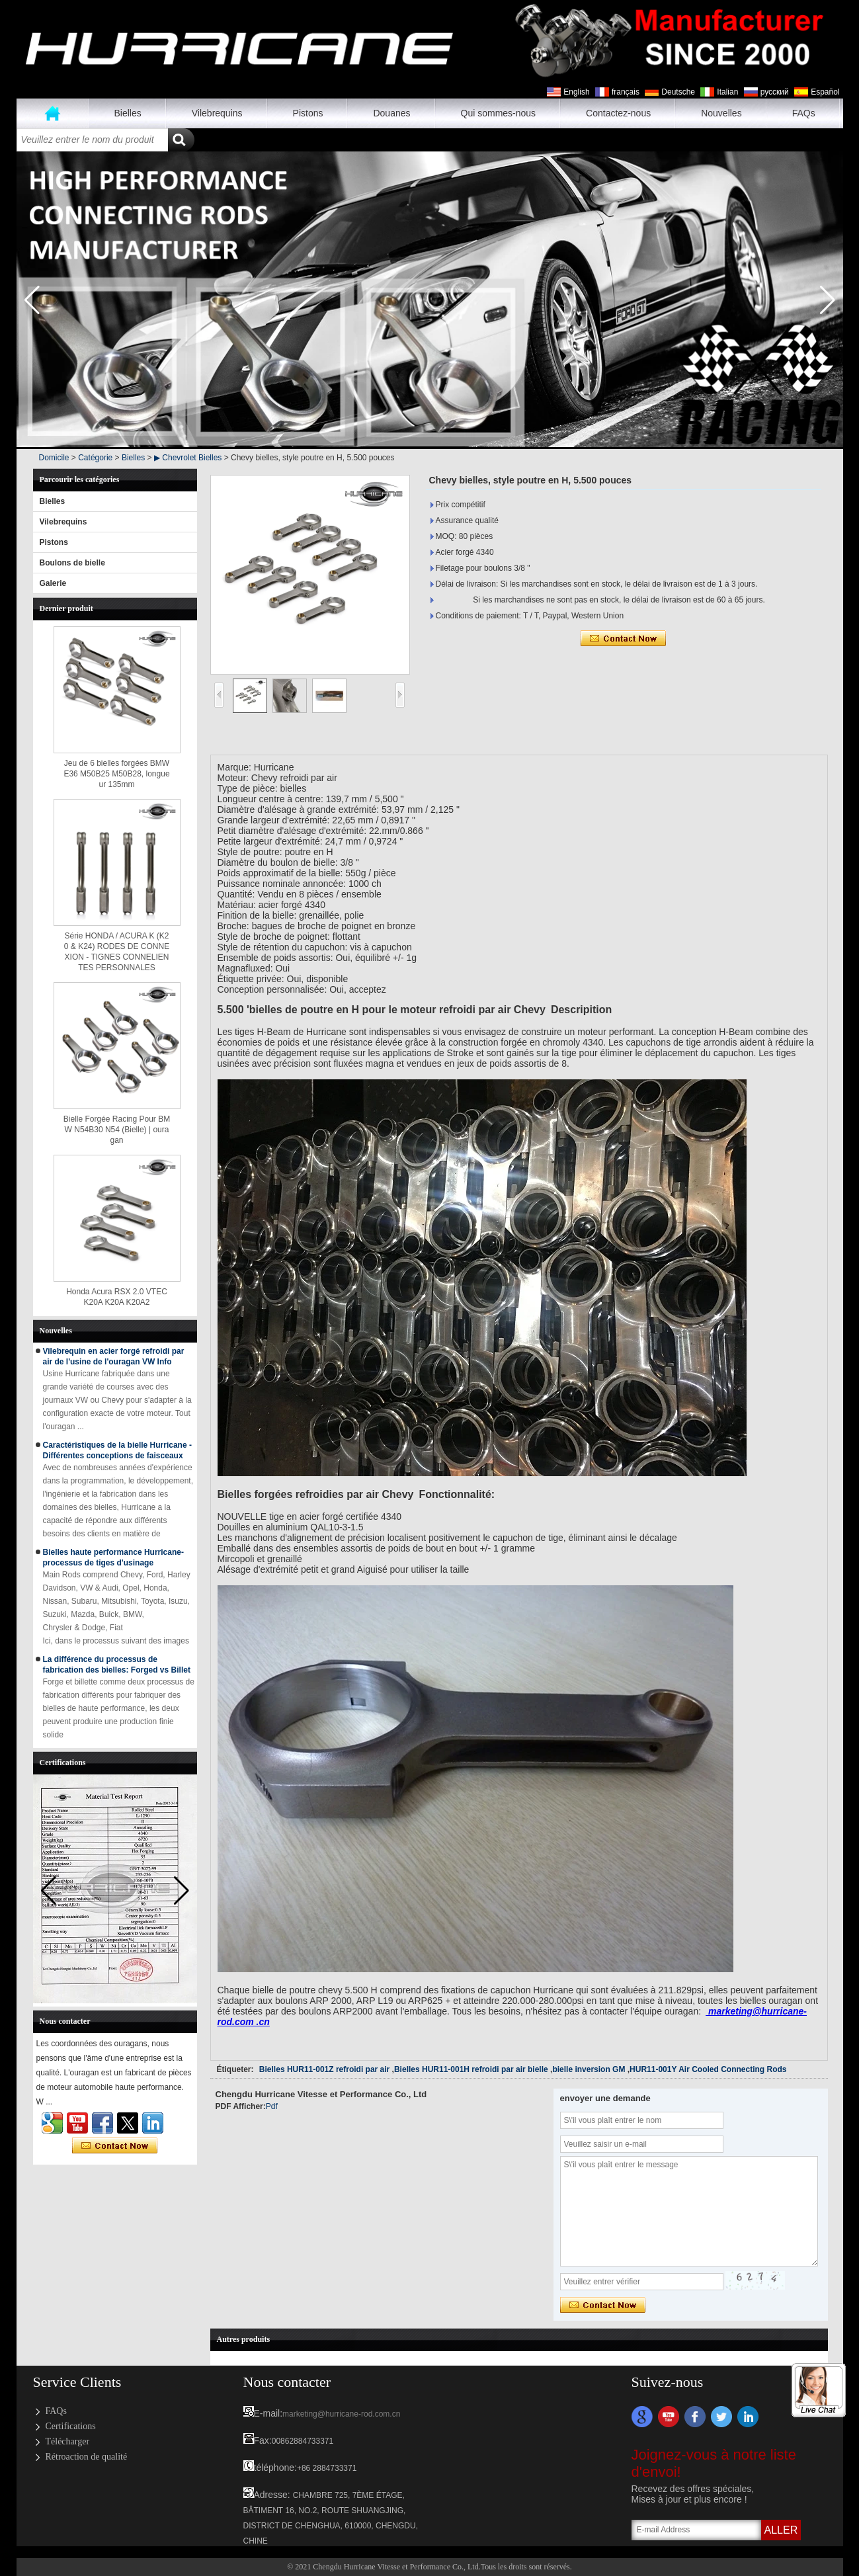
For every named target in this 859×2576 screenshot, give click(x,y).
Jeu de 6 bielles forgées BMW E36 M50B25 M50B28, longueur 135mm (116, 774)
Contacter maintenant (114, 2146)
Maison (53, 113)
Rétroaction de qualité (87, 2457)
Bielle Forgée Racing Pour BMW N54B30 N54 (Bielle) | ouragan (116, 1129)
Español (825, 92)
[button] (828, 300)
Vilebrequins (217, 113)
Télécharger (68, 2441)
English (576, 92)
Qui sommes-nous (498, 113)
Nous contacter (287, 2382)
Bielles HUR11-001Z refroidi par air (324, 2069)
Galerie (53, 583)
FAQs (803, 113)
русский (774, 92)
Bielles (128, 113)
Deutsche (678, 92)
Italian (727, 92)
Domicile (54, 457)
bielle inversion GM (588, 2069)
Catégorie (95, 457)
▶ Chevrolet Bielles (188, 457)
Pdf (272, 2106)
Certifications (71, 2426)
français (625, 92)
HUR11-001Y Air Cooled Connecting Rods (708, 2069)
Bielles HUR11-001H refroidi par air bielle (471, 2069)
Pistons (308, 113)
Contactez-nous (618, 113)
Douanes (391, 113)
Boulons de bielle (72, 562)
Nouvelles (721, 113)
